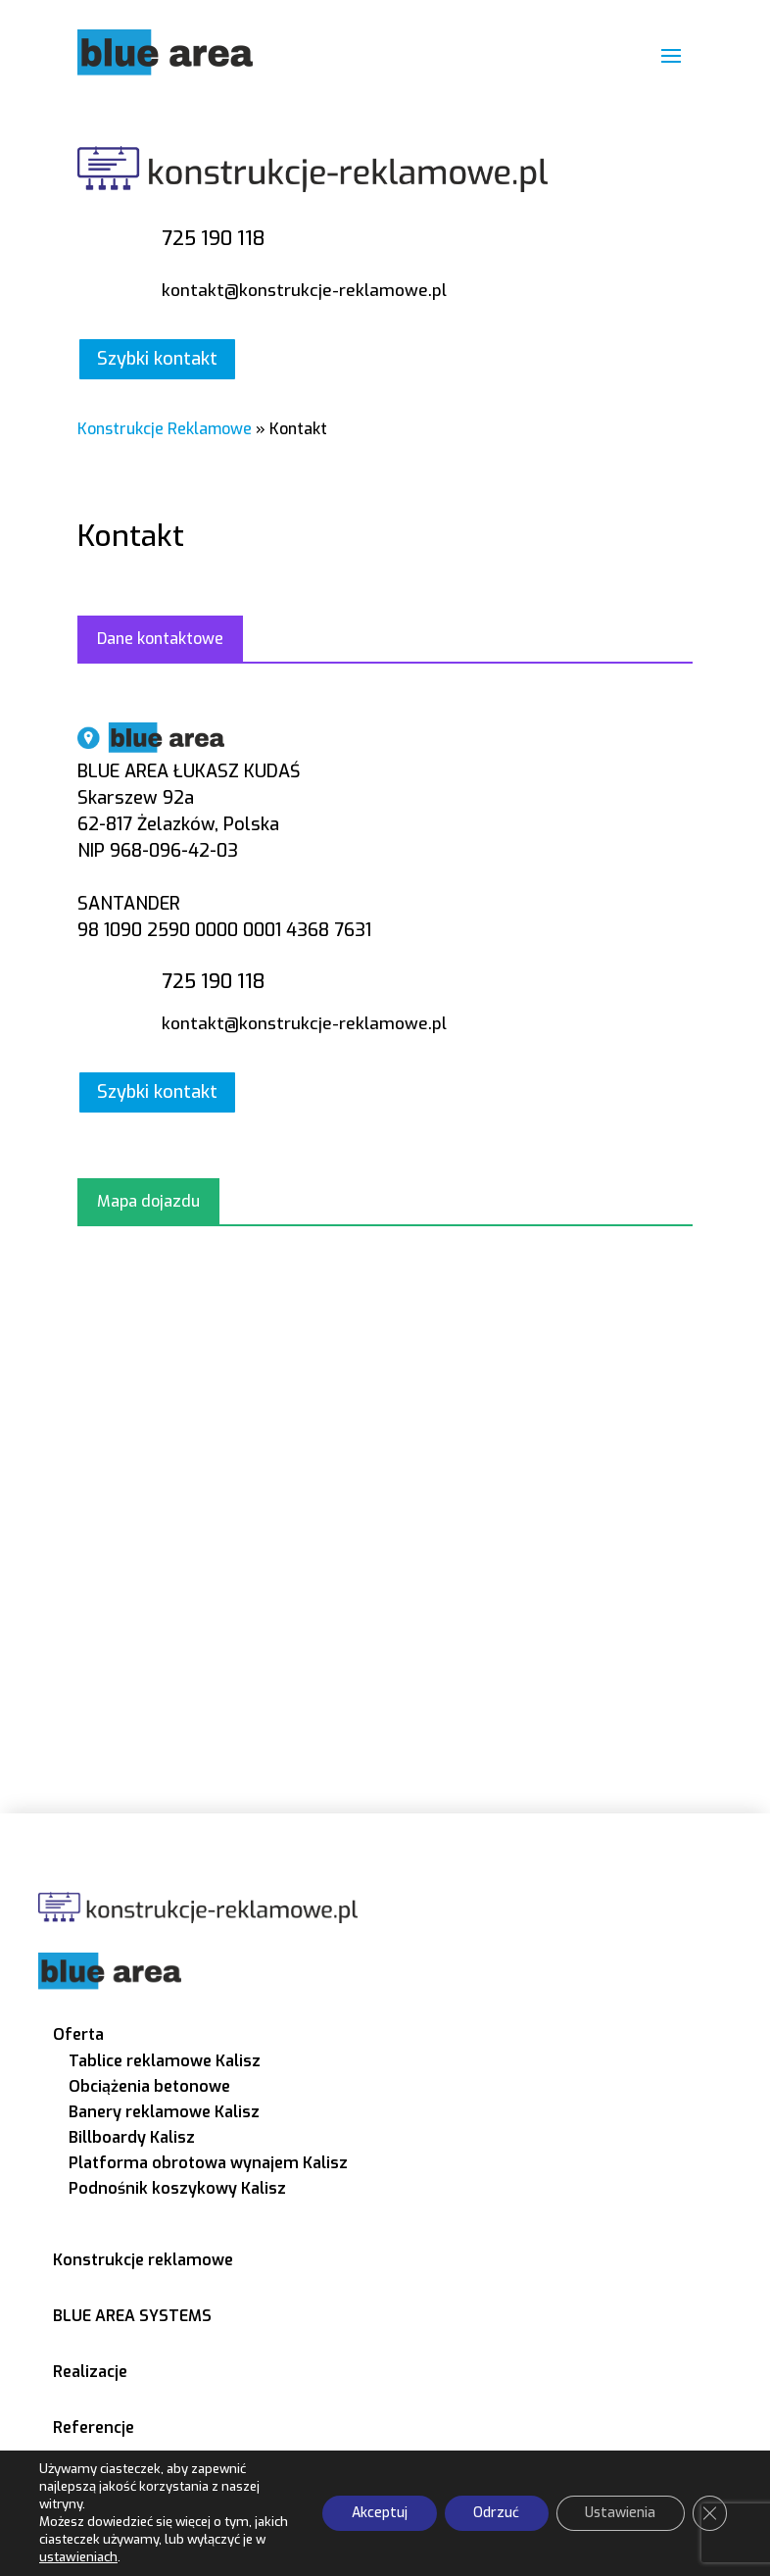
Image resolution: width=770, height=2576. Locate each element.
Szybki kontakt (157, 359)
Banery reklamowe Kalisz (164, 2112)
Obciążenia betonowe (149, 2086)
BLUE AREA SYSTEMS (132, 2315)
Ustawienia (619, 2512)
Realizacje (90, 2371)
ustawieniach (78, 2557)
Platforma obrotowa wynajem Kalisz (208, 2163)
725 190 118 (213, 238)
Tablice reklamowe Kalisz (165, 2061)
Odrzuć (494, 2512)
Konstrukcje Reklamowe (164, 429)
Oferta (78, 2034)
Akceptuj (377, 2512)
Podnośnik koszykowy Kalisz (177, 2188)
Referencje (93, 2427)
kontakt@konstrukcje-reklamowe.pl (304, 290)
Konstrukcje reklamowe (143, 2260)
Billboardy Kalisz (132, 2137)
